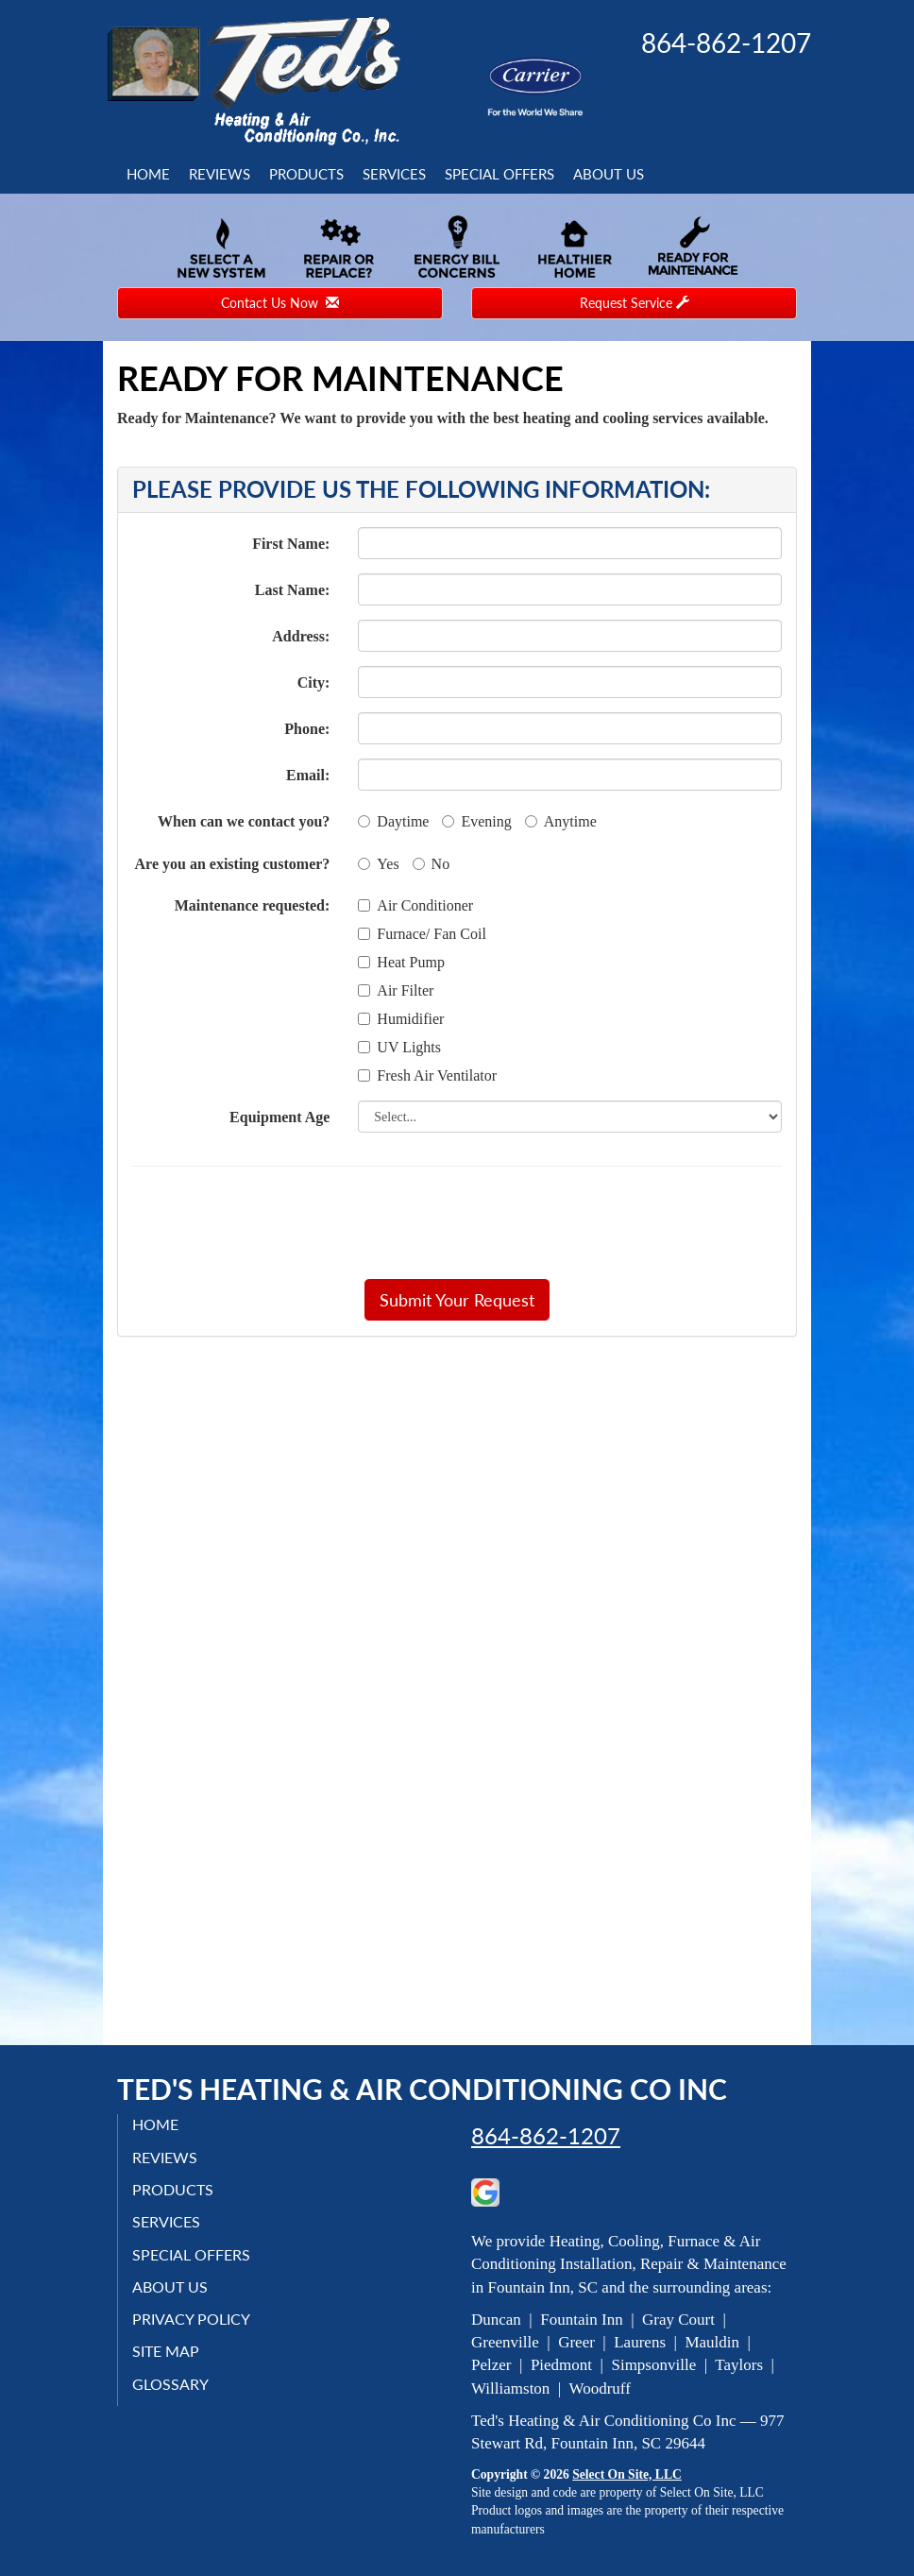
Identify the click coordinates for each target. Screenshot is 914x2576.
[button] (457, 1300)
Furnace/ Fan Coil (422, 934)
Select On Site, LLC (627, 2474)
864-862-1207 (545, 2136)
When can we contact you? (244, 821)
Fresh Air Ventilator (427, 1075)
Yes (378, 864)
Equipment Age (279, 1117)
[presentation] (523, 1222)
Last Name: (292, 590)
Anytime (561, 821)
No (431, 864)
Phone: (307, 729)
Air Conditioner (415, 905)
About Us (608, 173)
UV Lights (399, 1047)
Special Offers (499, 173)
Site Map (165, 2351)
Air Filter (395, 990)
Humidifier (401, 1019)
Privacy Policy (191, 2319)
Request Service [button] (634, 303)
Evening (476, 821)
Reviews (219, 173)
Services (394, 173)
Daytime (393, 821)
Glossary (170, 2384)
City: (313, 682)
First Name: (291, 544)
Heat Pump (401, 962)
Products (306, 173)
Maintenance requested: (252, 905)
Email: (308, 775)
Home (148, 173)
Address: (301, 636)
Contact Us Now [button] (280, 303)
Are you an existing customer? (232, 864)
